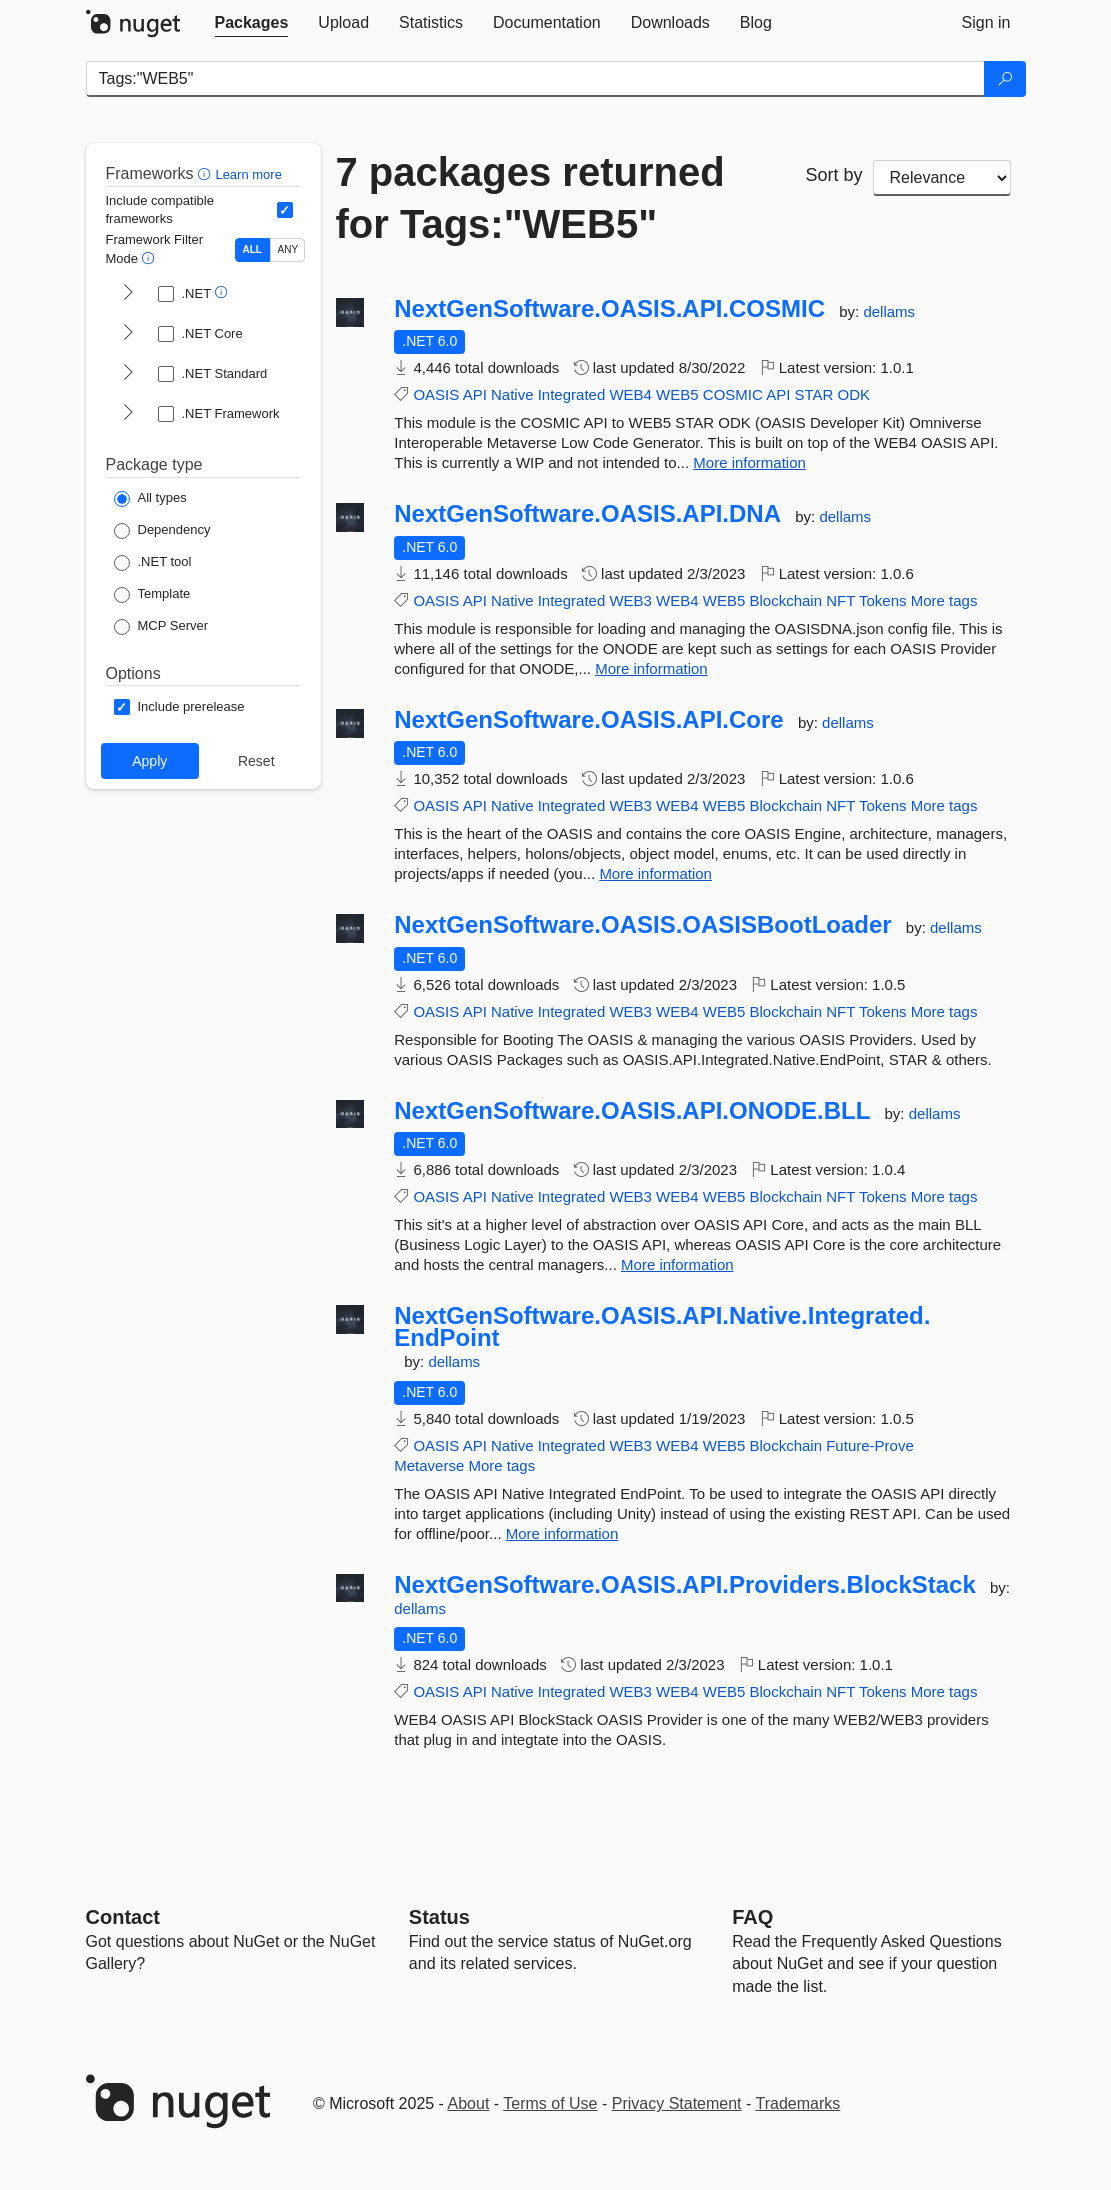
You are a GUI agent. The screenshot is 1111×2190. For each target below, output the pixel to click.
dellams (889, 311)
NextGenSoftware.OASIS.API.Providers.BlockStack (685, 1585)
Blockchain (785, 600)
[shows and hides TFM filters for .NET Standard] (128, 374)
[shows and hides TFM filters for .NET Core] (128, 334)
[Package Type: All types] (150, 499)
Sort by (834, 175)
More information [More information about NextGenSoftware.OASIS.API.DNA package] (651, 668)
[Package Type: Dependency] (162, 531)
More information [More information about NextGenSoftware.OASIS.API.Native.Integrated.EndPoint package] (562, 1533)
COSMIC (733, 394)
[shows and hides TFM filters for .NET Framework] (128, 414)
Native (512, 394)
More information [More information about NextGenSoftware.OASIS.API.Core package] (655, 873)
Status (439, 1917)
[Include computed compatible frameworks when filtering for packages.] (285, 210)
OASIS (436, 394)
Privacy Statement (677, 2103)
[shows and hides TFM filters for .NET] (128, 294)
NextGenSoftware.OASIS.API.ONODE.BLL (632, 1111)
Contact (123, 1917)
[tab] (252, 23)
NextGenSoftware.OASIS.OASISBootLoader (642, 925)
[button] (206, 173)
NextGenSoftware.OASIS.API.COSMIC (609, 309)
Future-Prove (870, 1445)
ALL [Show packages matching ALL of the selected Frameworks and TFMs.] (252, 249)
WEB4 (630, 394)
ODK (854, 394)
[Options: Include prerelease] (179, 707)
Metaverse (429, 1465)
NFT (840, 600)
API (475, 394)
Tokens (883, 600)
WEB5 (677, 394)
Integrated (572, 394)
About (469, 2103)
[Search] (1005, 79)
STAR (814, 394)
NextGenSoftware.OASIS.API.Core (588, 720)
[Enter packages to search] (535, 79)
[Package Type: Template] (152, 595)
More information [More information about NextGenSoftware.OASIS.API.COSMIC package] (749, 462)
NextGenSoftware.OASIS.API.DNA (587, 514)
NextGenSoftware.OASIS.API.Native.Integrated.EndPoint (662, 1326)
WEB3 (630, 600)
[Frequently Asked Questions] (752, 1917)
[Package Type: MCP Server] (161, 627)
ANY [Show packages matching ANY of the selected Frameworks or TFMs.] (288, 249)
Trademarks (798, 2103)
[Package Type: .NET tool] (153, 563)
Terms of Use (550, 2103)
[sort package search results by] (942, 178)
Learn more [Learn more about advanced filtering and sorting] (248, 174)
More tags (944, 600)
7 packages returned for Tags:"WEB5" (530, 198)
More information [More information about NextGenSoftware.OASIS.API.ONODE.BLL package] (677, 1264)
